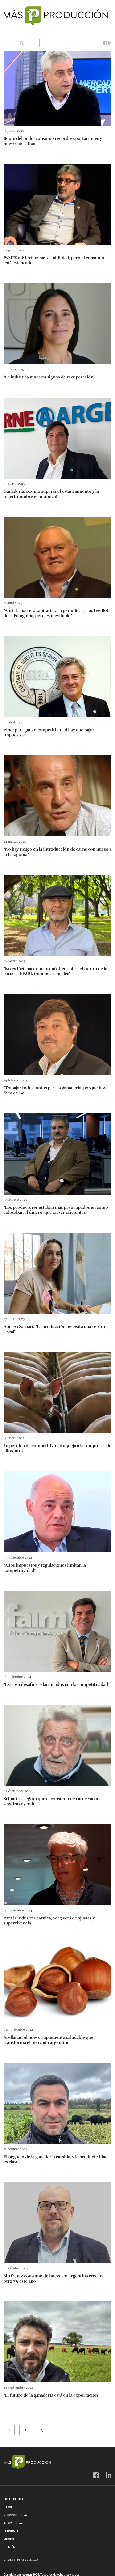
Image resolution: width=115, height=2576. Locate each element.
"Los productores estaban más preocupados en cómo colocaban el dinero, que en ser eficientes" (56, 1210)
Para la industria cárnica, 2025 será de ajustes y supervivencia (49, 1920)
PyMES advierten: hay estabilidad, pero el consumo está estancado (54, 260)
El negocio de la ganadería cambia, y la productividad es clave (56, 2159)
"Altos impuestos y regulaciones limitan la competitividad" (45, 1568)
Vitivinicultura (15, 2515)
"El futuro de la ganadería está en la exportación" (51, 2395)
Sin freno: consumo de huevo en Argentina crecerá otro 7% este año (54, 2278)
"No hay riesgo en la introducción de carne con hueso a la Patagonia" (57, 852)
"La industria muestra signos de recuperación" (49, 377)
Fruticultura (13, 2499)
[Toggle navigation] (10, 34)
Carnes (9, 2507)
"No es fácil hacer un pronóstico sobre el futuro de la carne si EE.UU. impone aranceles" (55, 971)
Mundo (9, 2539)
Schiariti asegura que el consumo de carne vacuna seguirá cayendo (53, 1801)
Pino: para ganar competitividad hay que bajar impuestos (49, 732)
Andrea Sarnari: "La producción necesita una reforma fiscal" (56, 1329)
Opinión (9, 2547)
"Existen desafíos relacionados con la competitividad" (56, 1684)
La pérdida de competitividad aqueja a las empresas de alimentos (57, 1448)
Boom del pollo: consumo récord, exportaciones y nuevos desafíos (53, 141)
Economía (11, 2531)
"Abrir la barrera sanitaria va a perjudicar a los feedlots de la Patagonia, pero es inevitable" (57, 613)
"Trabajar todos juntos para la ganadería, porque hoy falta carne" (55, 1090)
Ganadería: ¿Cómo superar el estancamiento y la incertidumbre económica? (51, 494)
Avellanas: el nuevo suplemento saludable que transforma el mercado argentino (48, 2040)
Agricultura (13, 2523)
